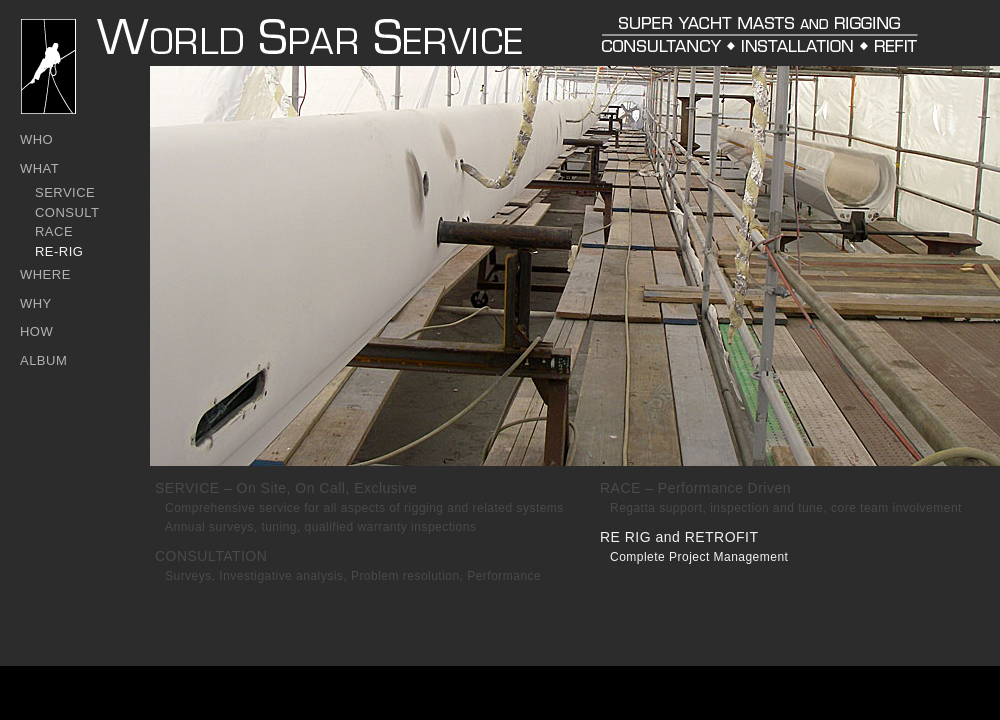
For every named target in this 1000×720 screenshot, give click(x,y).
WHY (36, 303)
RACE (54, 231)
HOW (36, 331)
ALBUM (43, 360)
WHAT (39, 168)
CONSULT (67, 212)
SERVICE (65, 192)
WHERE (45, 274)
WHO (36, 139)
